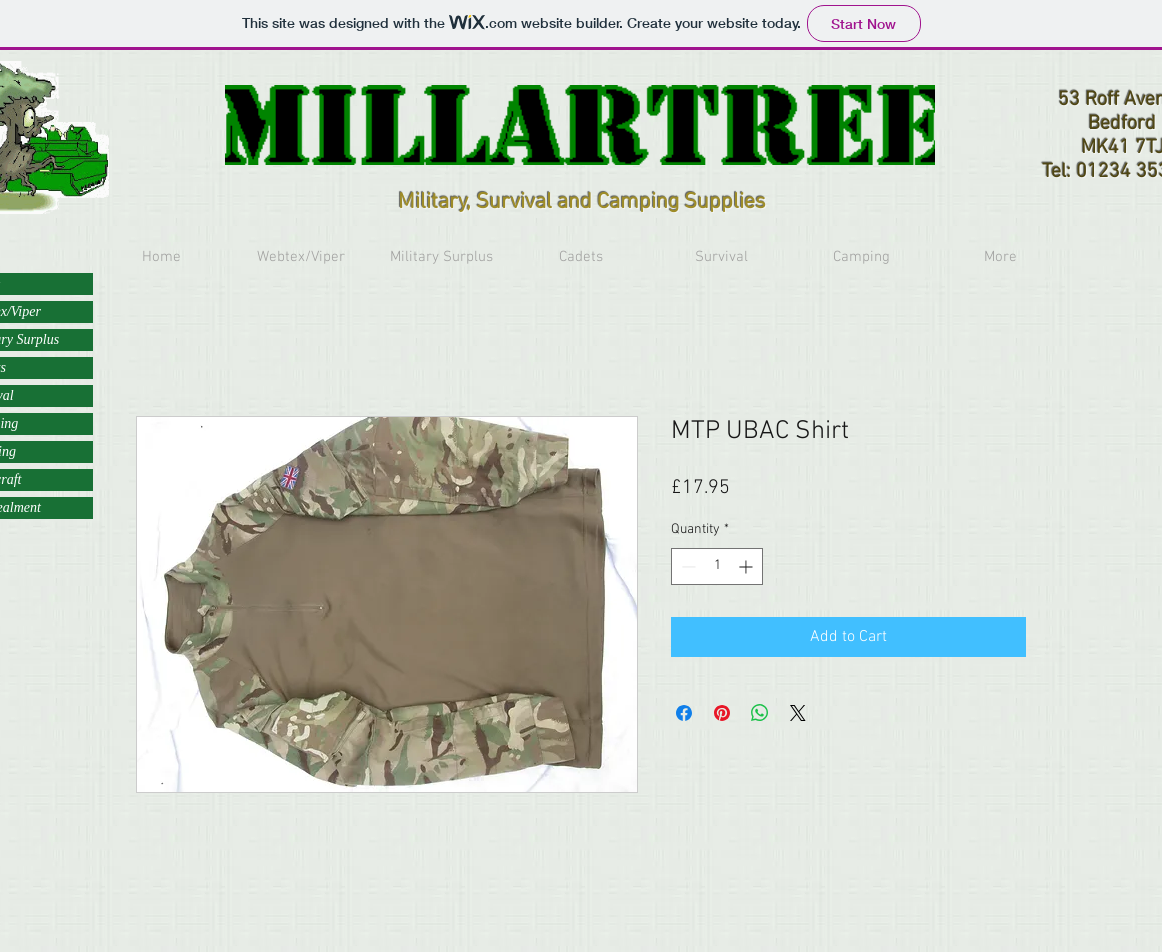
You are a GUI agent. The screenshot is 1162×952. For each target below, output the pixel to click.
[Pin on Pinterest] (722, 713)
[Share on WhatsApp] (760, 713)
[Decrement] (686, 566)
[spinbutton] (717, 566)
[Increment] (747, 566)
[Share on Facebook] (684, 713)
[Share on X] (798, 713)
